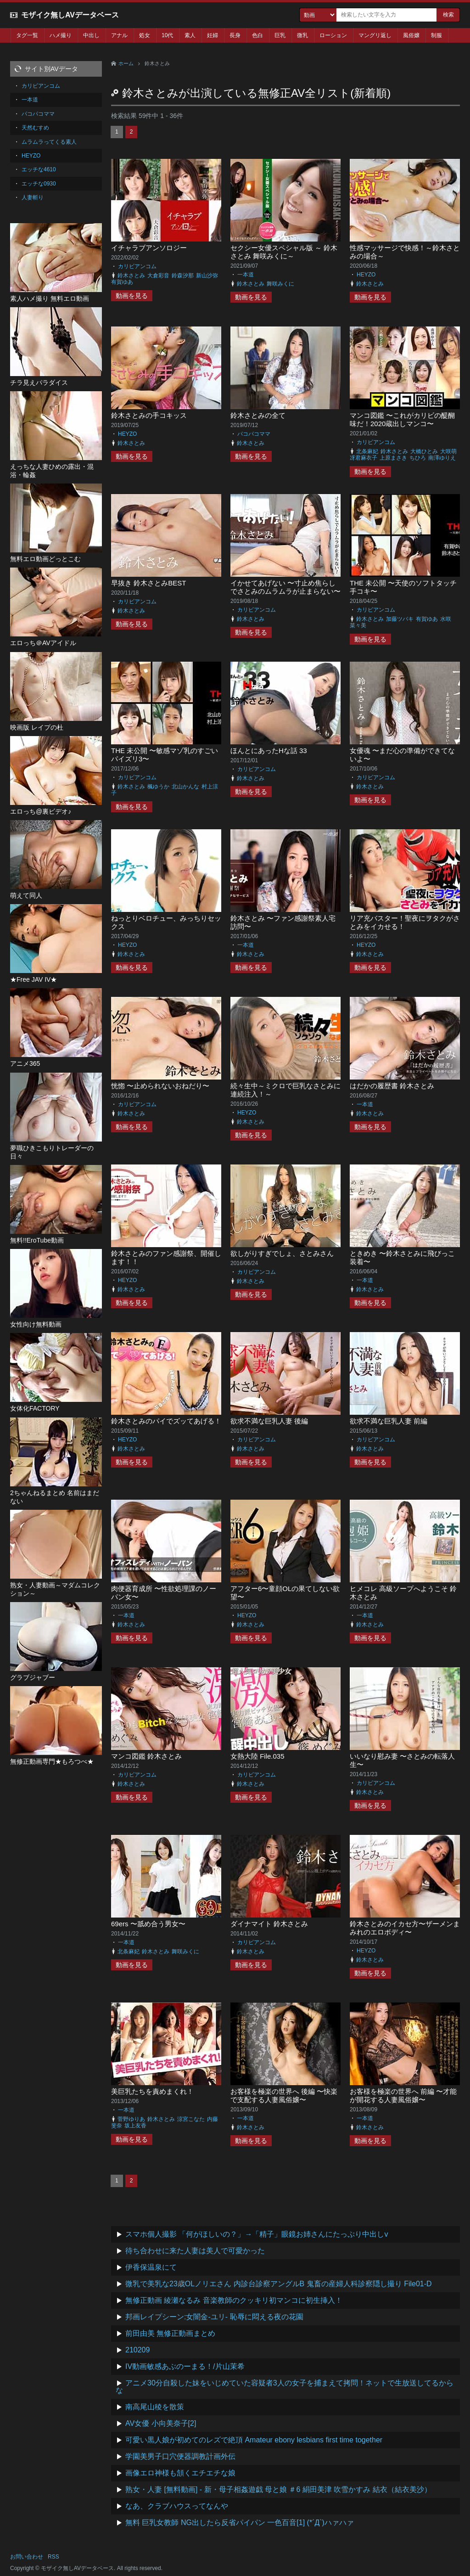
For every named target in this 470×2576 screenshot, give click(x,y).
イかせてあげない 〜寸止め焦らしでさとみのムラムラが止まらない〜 (285, 587)
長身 (235, 35)
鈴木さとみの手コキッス (149, 415)
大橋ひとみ (424, 451)
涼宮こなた (191, 2119)
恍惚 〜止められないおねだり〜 (160, 1086)
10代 (167, 35)
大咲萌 (448, 451)
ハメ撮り (61, 35)
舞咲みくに (280, 284)
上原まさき (393, 458)
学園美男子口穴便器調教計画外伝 (180, 2456)
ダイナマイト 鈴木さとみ (269, 1924)
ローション (333, 35)
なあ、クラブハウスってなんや (176, 2506)
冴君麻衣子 (363, 458)
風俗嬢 (411, 35)
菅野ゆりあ (131, 2119)
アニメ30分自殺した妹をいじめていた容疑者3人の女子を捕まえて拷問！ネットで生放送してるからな (284, 2386)
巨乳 (279, 35)
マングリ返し (375, 35)
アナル (119, 35)
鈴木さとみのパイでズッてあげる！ (166, 1421)
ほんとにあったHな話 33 (268, 750)
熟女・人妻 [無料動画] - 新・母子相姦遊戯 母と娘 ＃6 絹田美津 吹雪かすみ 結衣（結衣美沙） (278, 2489)
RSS (53, 2557)
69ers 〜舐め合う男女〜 (148, 1924)
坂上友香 (135, 2125)
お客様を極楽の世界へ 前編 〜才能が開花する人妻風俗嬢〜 (403, 2095)
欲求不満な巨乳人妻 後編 (269, 1421)
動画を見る (132, 295)
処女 (144, 35)
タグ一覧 (27, 35)
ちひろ (417, 458)
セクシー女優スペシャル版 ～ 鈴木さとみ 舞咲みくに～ (283, 252)
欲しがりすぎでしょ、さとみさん (282, 1253)
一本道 (245, 274)
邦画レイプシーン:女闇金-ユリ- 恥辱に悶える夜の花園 (214, 2317)
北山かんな (185, 786)
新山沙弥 (207, 275)
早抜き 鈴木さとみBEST (148, 583)
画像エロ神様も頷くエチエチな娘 (180, 2473)
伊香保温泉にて (151, 2267)
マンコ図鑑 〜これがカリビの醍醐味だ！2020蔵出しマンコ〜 (402, 419)
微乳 (302, 35)
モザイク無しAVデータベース (70, 15)
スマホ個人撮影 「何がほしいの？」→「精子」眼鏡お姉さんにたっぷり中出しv (256, 2234)
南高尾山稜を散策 (154, 2407)
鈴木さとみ (131, 275)
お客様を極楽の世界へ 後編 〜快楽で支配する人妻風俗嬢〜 (283, 2095)
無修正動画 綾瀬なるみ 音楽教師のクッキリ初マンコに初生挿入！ (233, 2300)
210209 (137, 2350)
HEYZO (366, 274)
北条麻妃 (367, 451)
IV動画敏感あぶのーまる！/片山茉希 (185, 2366)
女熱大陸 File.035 (257, 1756)
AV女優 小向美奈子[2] (160, 2423)
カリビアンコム (137, 266)
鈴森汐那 (183, 275)
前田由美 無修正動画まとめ (170, 2333)
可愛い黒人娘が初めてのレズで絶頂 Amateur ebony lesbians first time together (253, 2440)
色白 (257, 35)
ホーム (126, 63)
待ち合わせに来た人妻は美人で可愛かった (195, 2251)
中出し (91, 35)
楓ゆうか (158, 786)
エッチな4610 (39, 169)
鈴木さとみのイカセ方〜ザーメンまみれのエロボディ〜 (405, 1928)
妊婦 (212, 35)
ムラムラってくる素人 (49, 142)
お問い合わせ (26, 2557)
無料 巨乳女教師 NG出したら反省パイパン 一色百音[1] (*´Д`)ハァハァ (239, 2522)
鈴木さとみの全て (257, 415)
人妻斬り (33, 197)
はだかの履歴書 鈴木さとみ (392, 1086)
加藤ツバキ (400, 619)
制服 (436, 35)
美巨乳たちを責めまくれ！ (152, 2091)
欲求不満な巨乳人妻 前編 (388, 1421)
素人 (190, 35)
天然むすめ (35, 127)
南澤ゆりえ (442, 458)
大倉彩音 (158, 275)
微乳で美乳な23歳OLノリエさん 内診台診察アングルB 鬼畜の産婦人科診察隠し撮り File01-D (278, 2284)
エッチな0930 (39, 183)
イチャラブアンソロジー (149, 248)
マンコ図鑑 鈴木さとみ (146, 1756)
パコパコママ (253, 434)
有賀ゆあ (122, 282)
